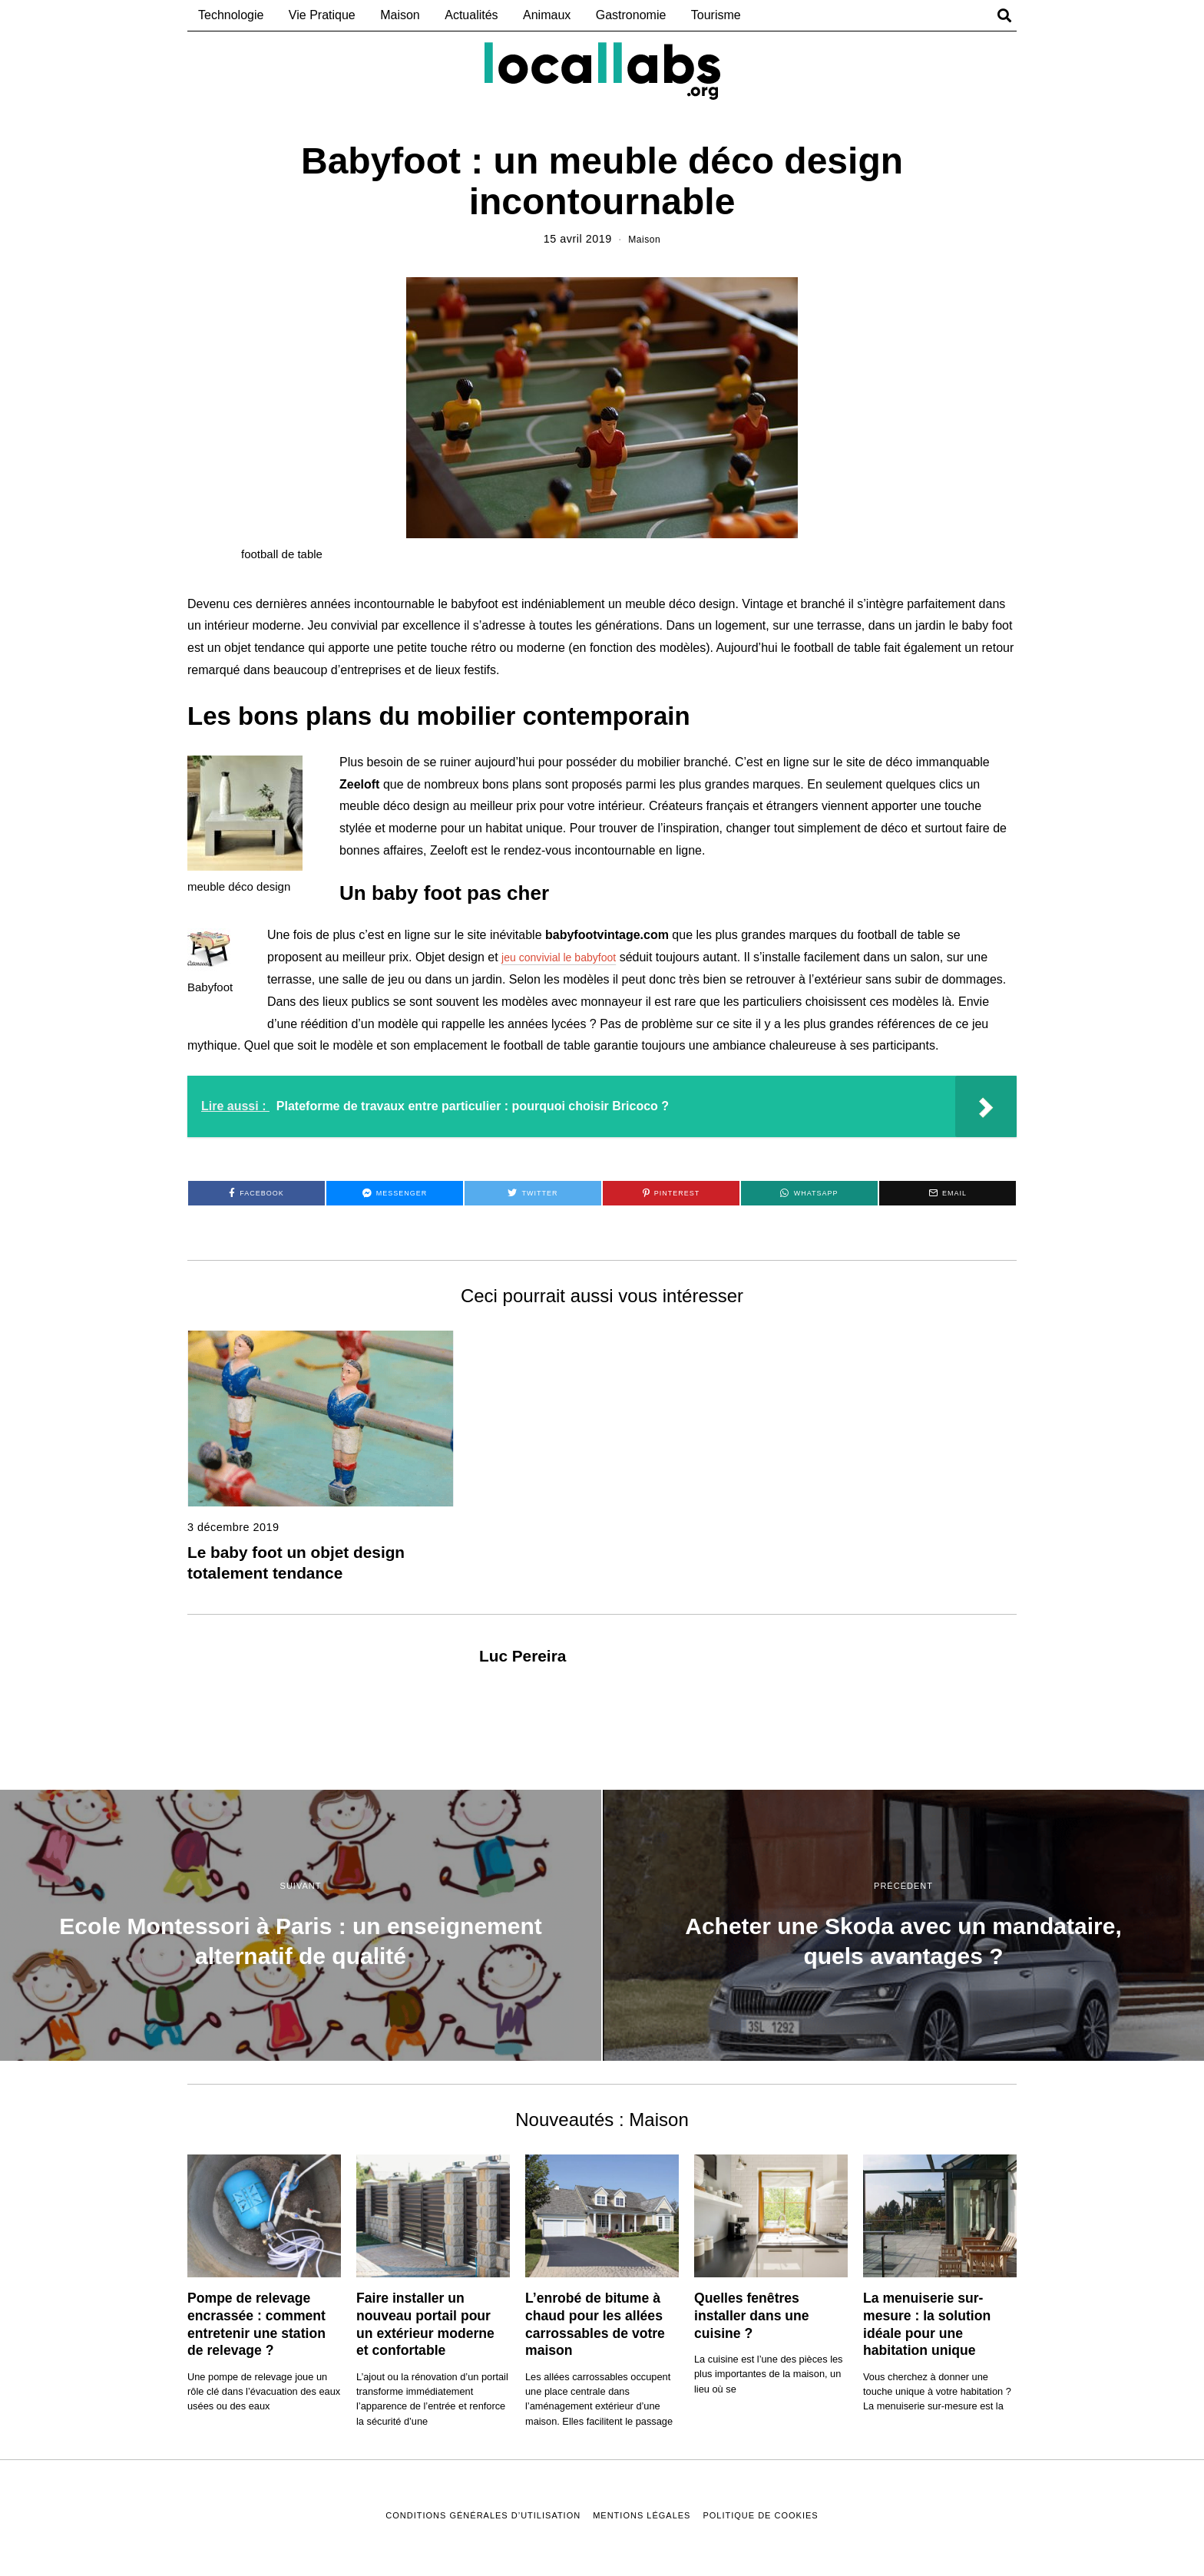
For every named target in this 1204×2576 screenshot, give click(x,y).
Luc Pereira (522, 1656)
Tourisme (716, 14)
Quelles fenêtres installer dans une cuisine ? (751, 2315)
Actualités (471, 14)
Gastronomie (631, 14)
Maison (400, 14)
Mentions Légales (641, 2515)
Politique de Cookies (760, 2515)
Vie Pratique (322, 14)
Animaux (547, 14)
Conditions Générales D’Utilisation (482, 2515)
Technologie (230, 14)
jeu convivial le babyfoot (566, 957)
